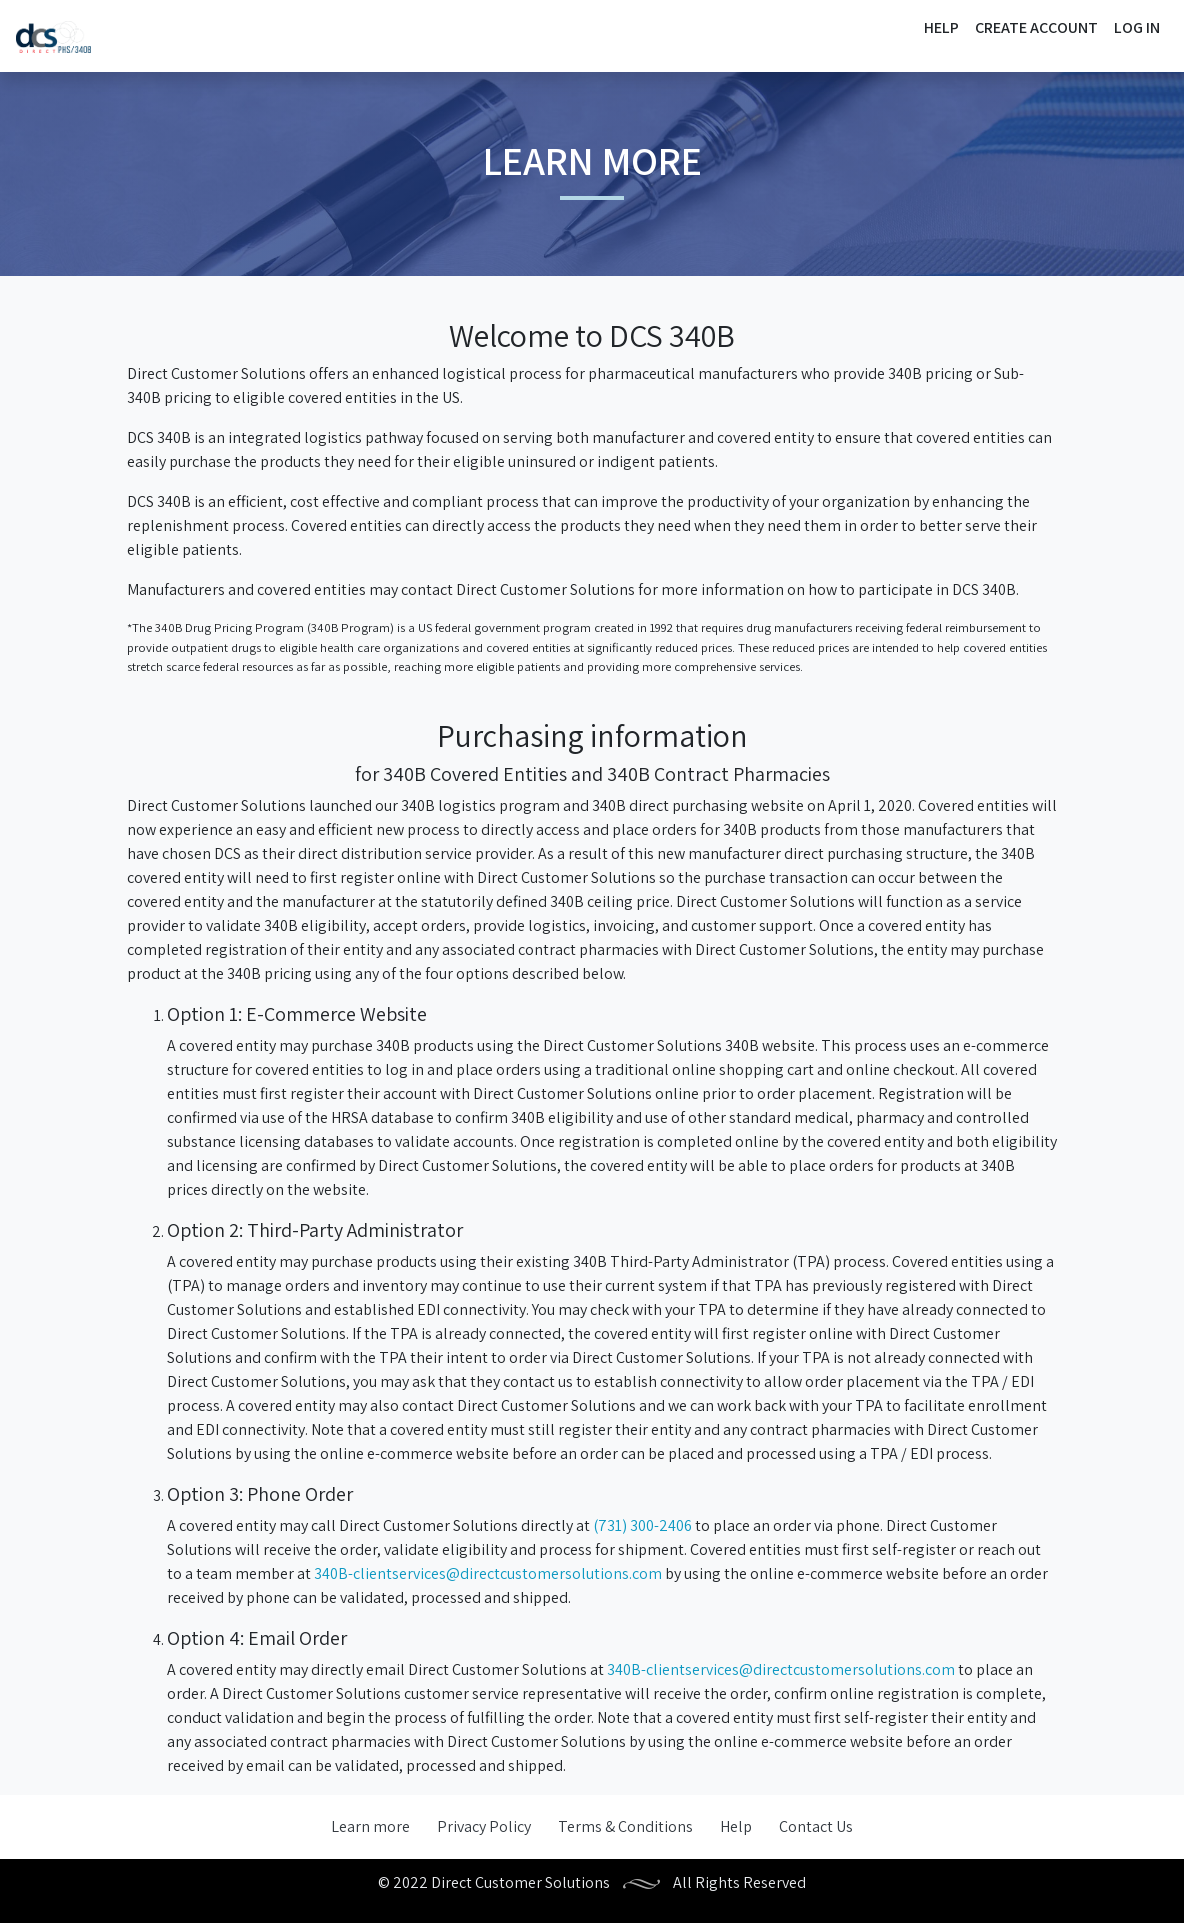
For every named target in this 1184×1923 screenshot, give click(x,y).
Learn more (370, 1826)
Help (941, 27)
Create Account (1036, 27)
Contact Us (816, 1826)
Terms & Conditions (625, 1826)
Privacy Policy (484, 1826)
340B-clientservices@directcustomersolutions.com (488, 1573)
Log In (1137, 27)
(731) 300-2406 (642, 1525)
